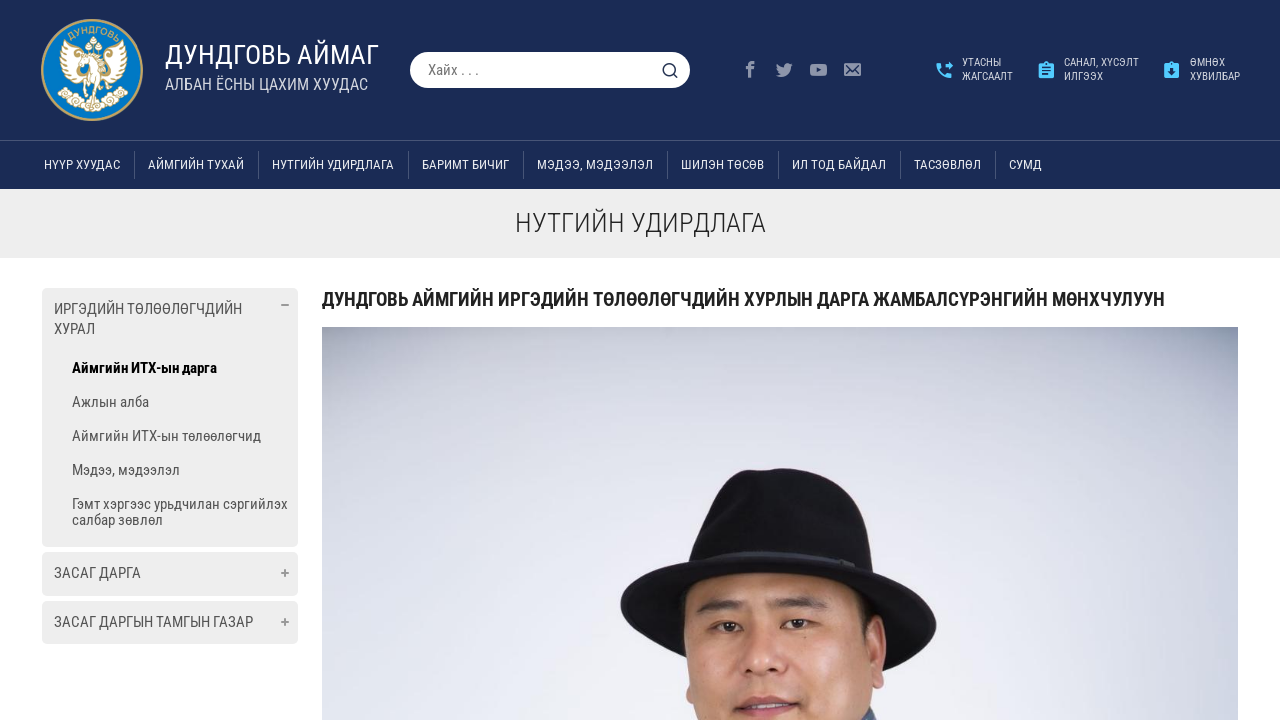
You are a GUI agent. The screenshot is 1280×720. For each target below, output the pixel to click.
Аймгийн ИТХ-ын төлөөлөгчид (166, 436)
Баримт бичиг (465, 164)
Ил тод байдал (839, 164)
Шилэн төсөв (722, 164)
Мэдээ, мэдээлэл (595, 164)
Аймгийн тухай (196, 164)
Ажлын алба (110, 402)
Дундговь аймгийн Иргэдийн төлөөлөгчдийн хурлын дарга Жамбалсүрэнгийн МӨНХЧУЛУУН (743, 299)
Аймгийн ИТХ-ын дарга (144, 368)
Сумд (1025, 164)
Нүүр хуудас (82, 164)
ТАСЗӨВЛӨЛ (947, 164)
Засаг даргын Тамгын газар (153, 622)
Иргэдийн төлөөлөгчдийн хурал (148, 319)
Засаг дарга (97, 573)
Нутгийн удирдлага (333, 164)
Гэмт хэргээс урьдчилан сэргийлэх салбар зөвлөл (180, 512)
